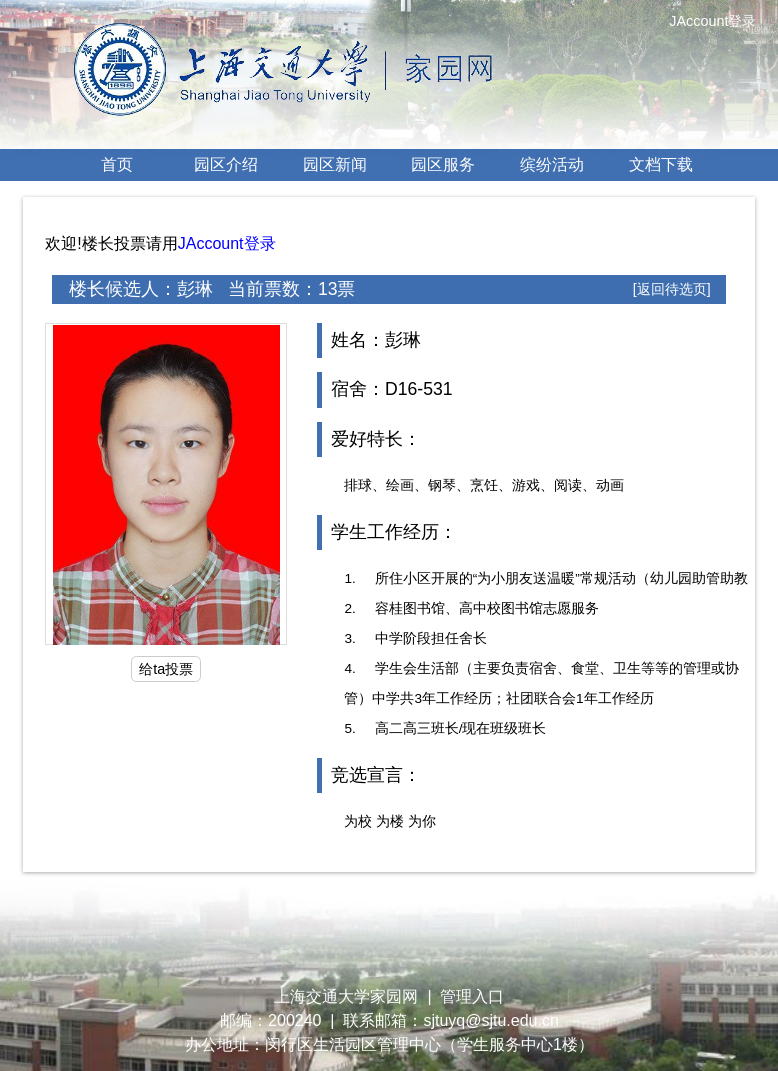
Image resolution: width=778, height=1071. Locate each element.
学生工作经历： (394, 532)
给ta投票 (166, 669)
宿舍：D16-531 (392, 389)
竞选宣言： (376, 775)
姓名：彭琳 (376, 340)
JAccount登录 (227, 243)
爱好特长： (376, 439)
